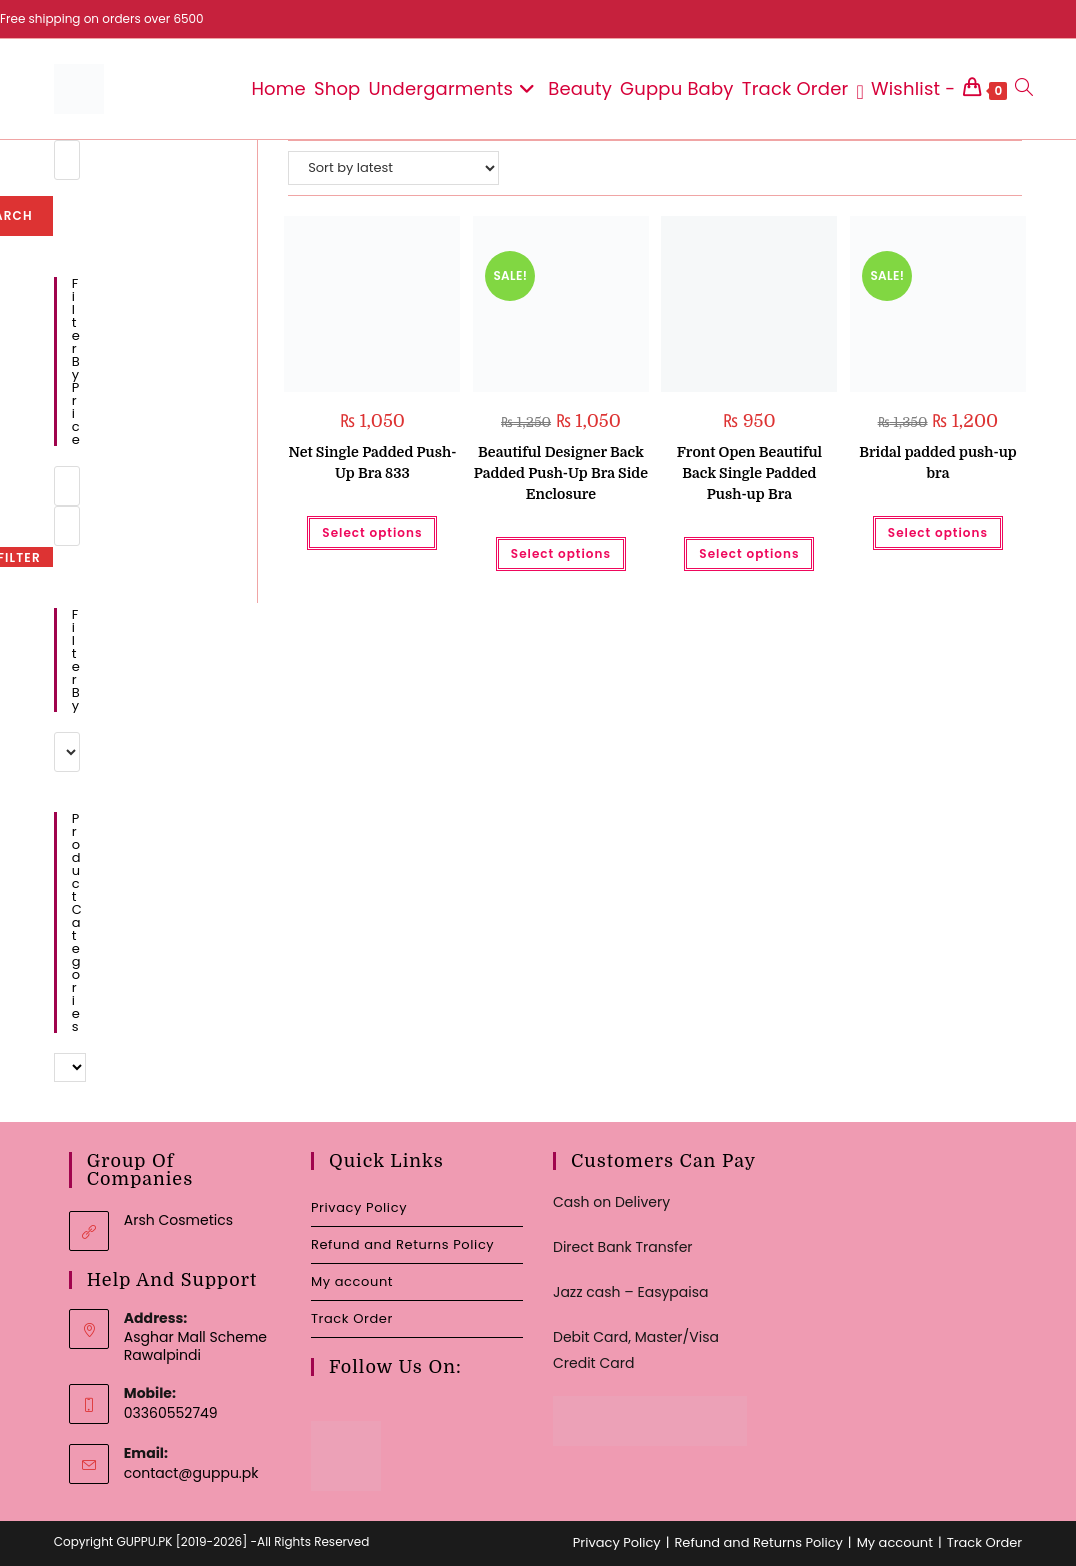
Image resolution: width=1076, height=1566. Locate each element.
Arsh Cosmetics (178, 1220)
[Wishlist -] (905, 89)
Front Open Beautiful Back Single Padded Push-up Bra (749, 473)
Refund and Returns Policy (402, 1244)
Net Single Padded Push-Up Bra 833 (372, 462)
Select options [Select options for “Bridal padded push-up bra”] (938, 532)
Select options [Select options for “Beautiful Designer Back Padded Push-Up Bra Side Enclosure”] (561, 553)
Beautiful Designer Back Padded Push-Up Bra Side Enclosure (561, 473)
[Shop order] (393, 168)
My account (352, 1281)
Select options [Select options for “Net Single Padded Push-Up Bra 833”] (372, 532)
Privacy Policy (359, 1207)
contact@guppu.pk (191, 1473)
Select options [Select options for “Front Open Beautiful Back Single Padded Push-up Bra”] (749, 553)
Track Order (352, 1318)
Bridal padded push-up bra (938, 462)
